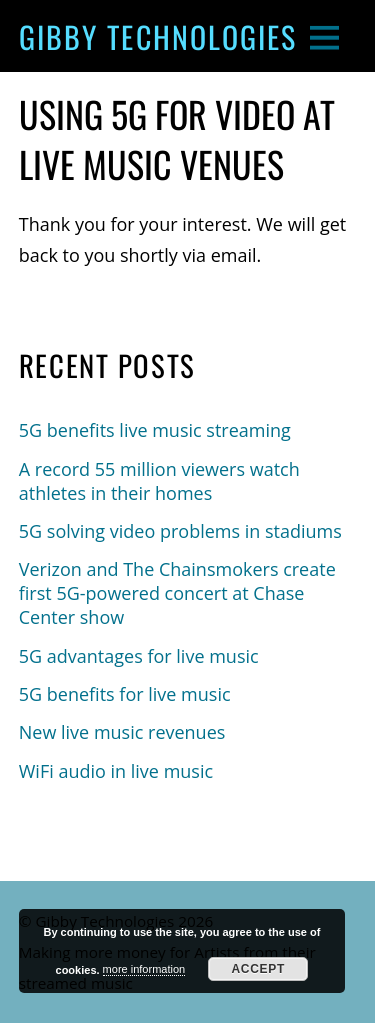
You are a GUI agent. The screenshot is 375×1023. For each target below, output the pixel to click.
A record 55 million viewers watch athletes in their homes (159, 481)
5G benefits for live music (125, 694)
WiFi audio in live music (116, 771)
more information (144, 969)
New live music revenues (122, 732)
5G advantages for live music (139, 656)
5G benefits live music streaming (155, 430)
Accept (258, 969)
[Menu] (324, 36)
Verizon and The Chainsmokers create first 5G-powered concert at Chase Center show (177, 593)
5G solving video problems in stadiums (180, 531)
